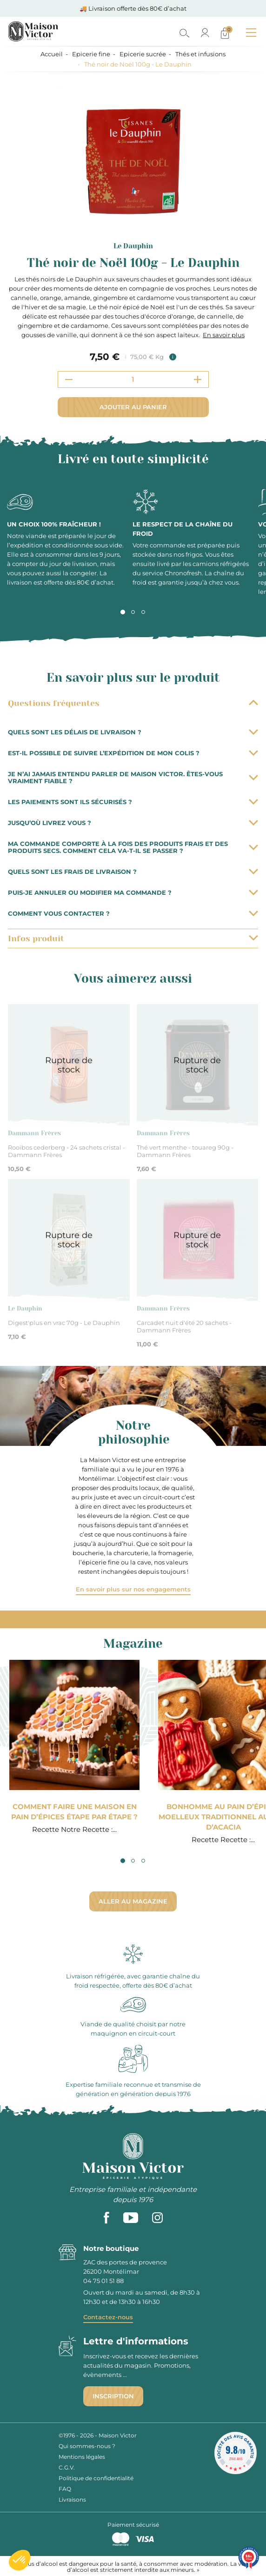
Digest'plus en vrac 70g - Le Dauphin (64, 1322)
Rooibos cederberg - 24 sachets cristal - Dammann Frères (66, 1151)
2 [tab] (133, 612)
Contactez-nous (108, 2317)
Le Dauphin (133, 246)
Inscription (113, 2396)
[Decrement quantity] (69, 379)
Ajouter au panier (133, 407)
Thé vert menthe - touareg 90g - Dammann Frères (185, 1151)
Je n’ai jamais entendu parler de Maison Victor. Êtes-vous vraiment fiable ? (133, 777)
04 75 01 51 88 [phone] (103, 2280)
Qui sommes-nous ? (87, 2446)
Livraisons (72, 2499)
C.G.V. (67, 2467)
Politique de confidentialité (96, 2478)
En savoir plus (224, 335)
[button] (19, 2560)
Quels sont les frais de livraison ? (133, 871)
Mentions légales (82, 2456)
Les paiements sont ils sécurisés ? (133, 801)
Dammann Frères (34, 1133)
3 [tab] (143, 612)
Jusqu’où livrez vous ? (133, 822)
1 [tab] (122, 612)
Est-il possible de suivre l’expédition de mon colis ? (133, 753)
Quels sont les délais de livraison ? (133, 732)
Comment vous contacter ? (133, 913)
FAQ (65, 2488)
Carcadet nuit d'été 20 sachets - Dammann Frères (184, 1326)
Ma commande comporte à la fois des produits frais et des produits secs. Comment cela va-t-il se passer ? (133, 847)
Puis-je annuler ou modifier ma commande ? (133, 892)
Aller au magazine (133, 1901)
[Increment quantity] (198, 379)
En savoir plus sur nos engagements (133, 1589)
